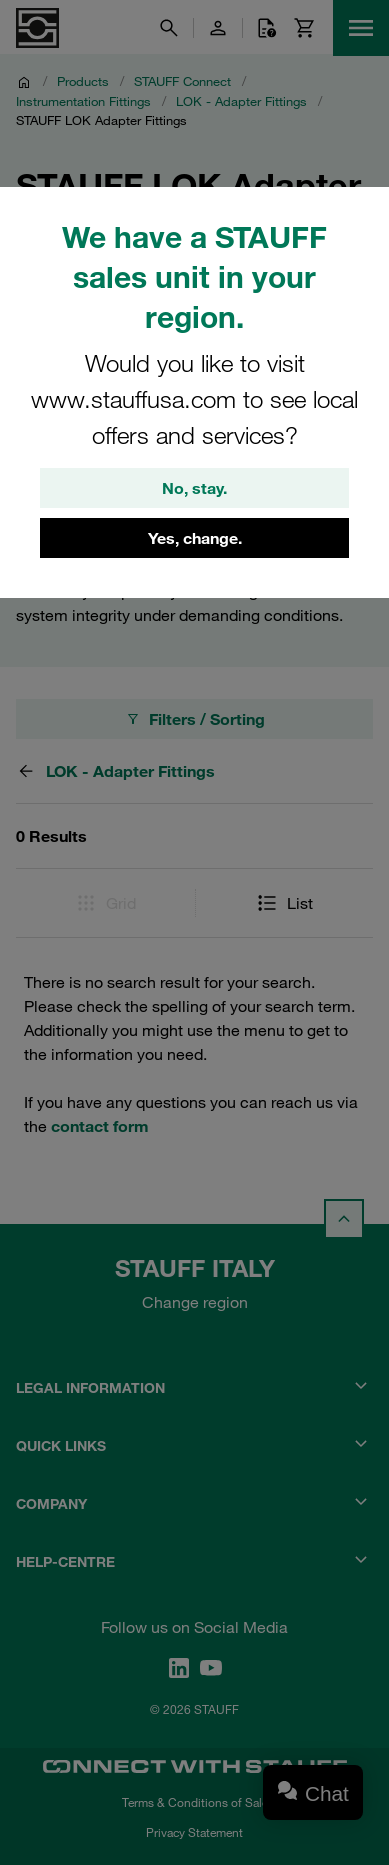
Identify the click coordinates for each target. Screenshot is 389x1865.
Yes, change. (195, 538)
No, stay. (194, 488)
